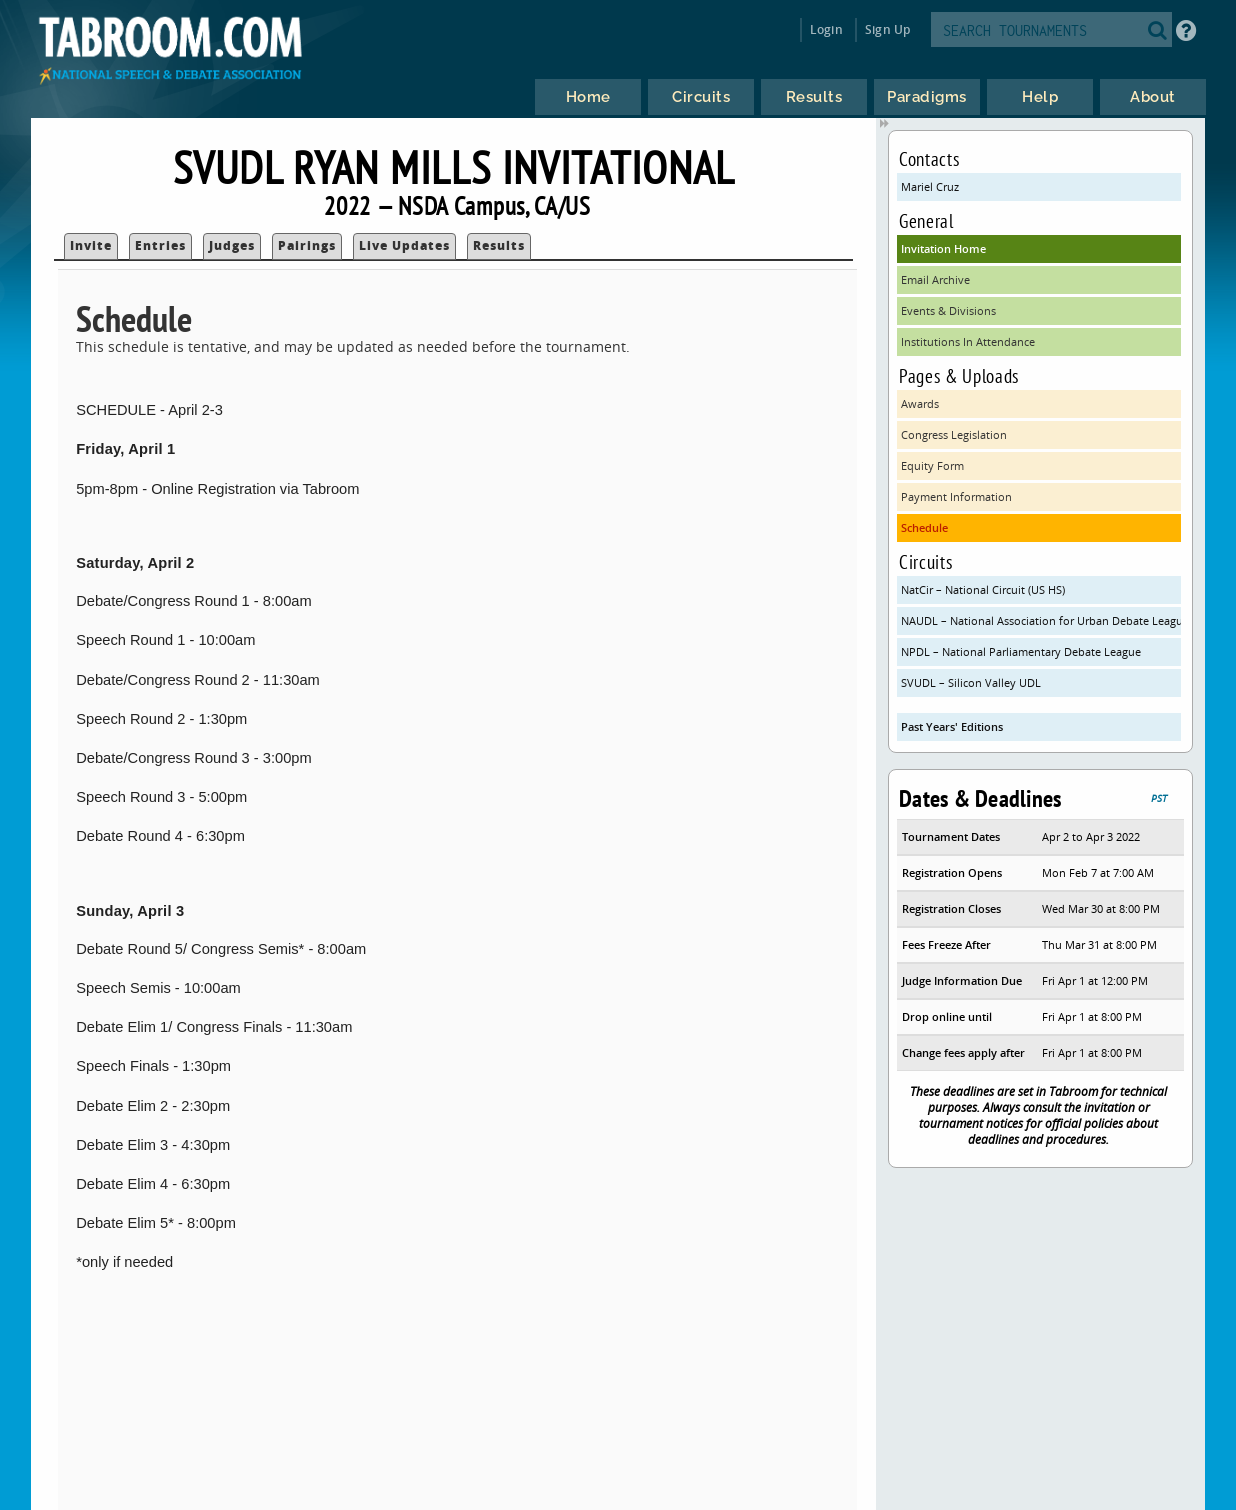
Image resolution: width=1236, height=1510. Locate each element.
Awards (920, 403)
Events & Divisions (948, 310)
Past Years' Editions (952, 726)
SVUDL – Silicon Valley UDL (971, 682)
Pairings (307, 245)
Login (826, 29)
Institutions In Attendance (968, 341)
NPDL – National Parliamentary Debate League (1021, 651)
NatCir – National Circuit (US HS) (983, 589)
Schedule (924, 527)
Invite (91, 245)
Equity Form (932, 465)
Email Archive (935, 279)
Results (499, 245)
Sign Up (887, 29)
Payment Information (956, 496)
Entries (160, 245)
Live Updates (404, 245)
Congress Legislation (954, 434)
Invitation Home (943, 248)
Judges (232, 245)
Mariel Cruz (930, 186)
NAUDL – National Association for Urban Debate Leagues (1041, 620)
